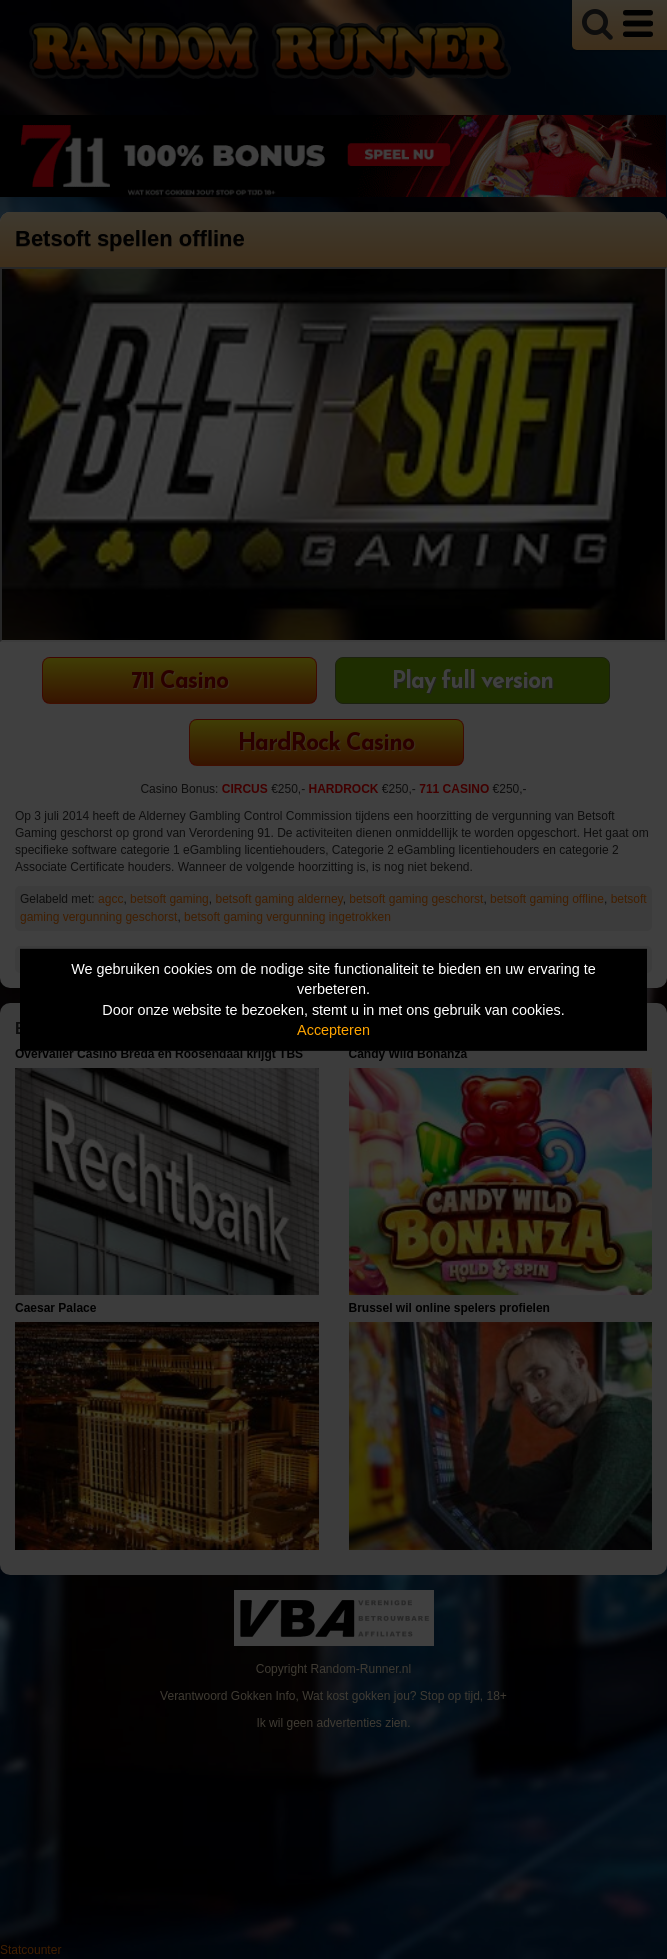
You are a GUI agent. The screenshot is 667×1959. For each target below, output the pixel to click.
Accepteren (333, 1030)
